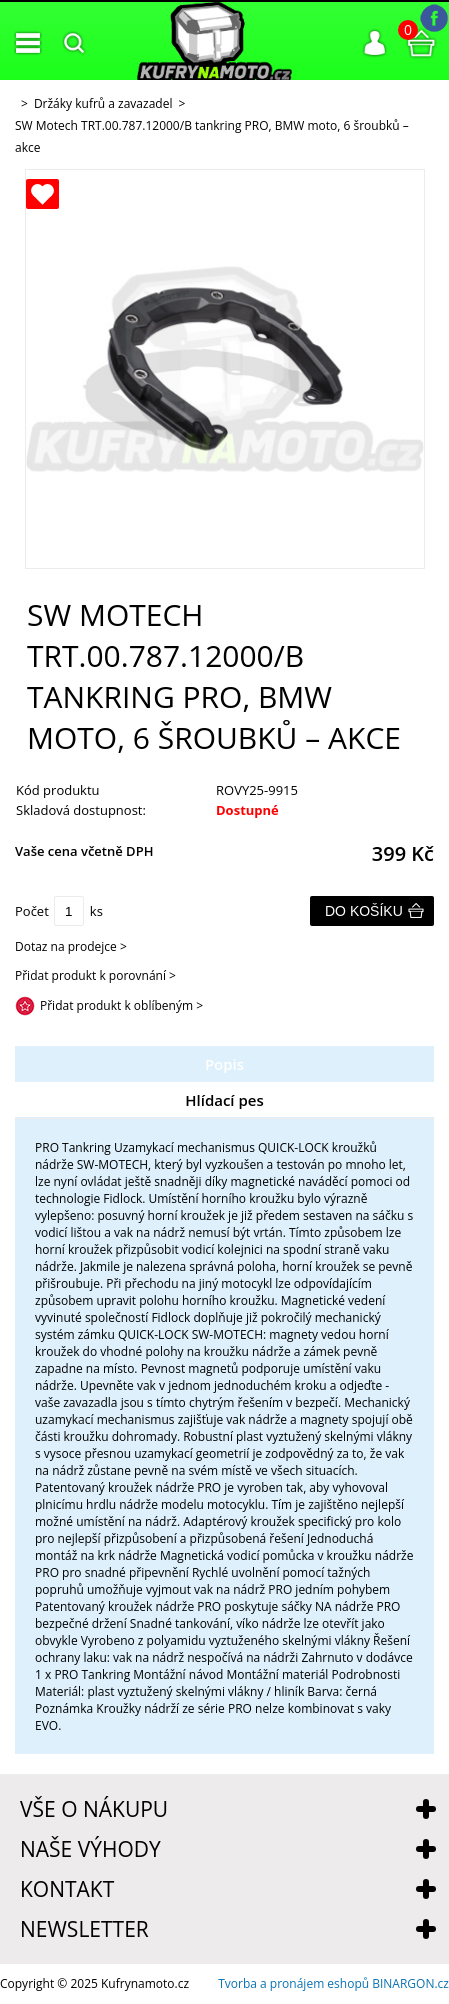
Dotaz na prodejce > (71, 946)
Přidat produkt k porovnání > (95, 975)
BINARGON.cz (410, 1983)
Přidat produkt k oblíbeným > (121, 1005)
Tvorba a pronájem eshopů (293, 1983)
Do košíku (364, 911)
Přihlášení (375, 43)
